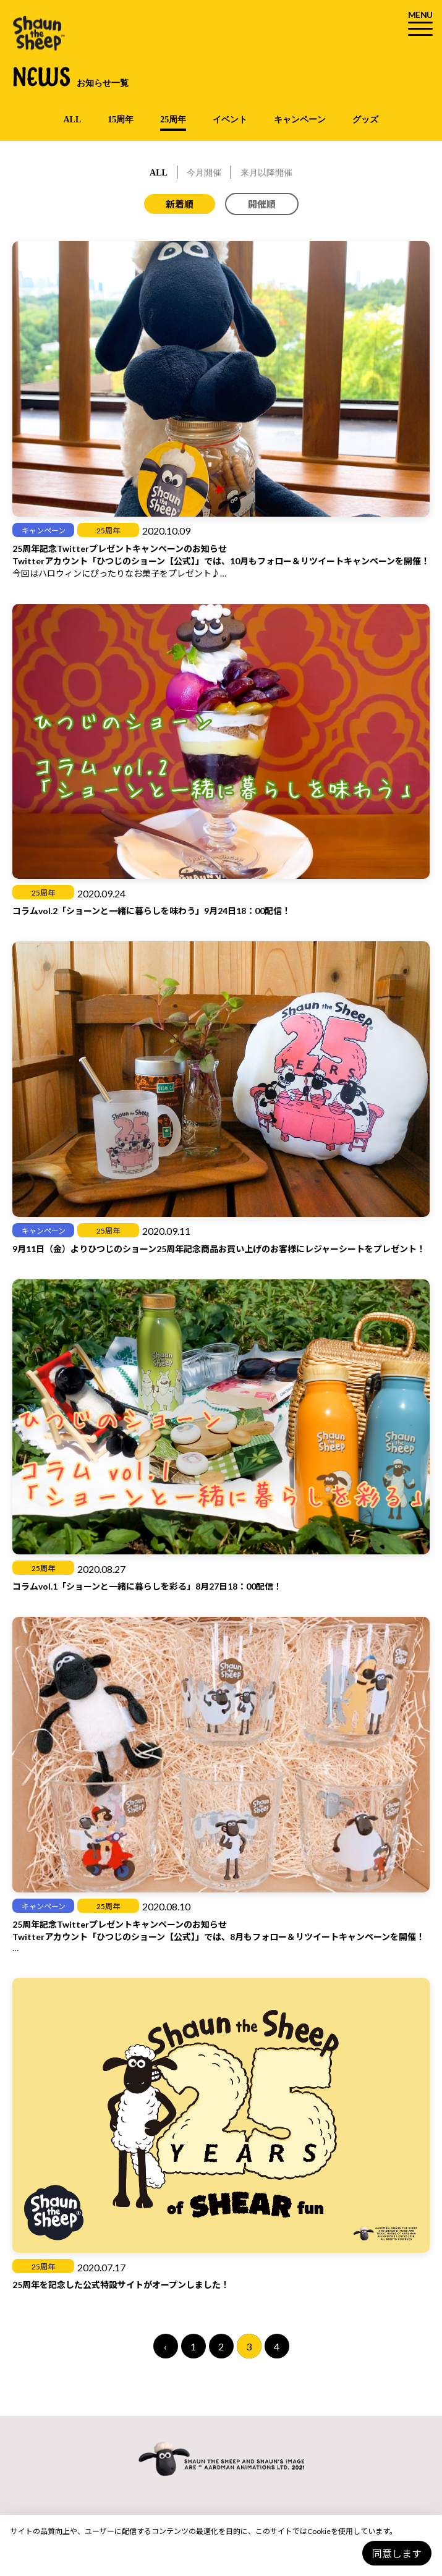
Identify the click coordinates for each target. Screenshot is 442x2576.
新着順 (179, 204)
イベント (230, 119)
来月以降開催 (266, 172)
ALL (73, 119)
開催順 (262, 204)
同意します (397, 2553)
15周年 (121, 119)
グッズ (365, 119)
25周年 (173, 119)
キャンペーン (300, 119)
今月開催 (204, 172)
